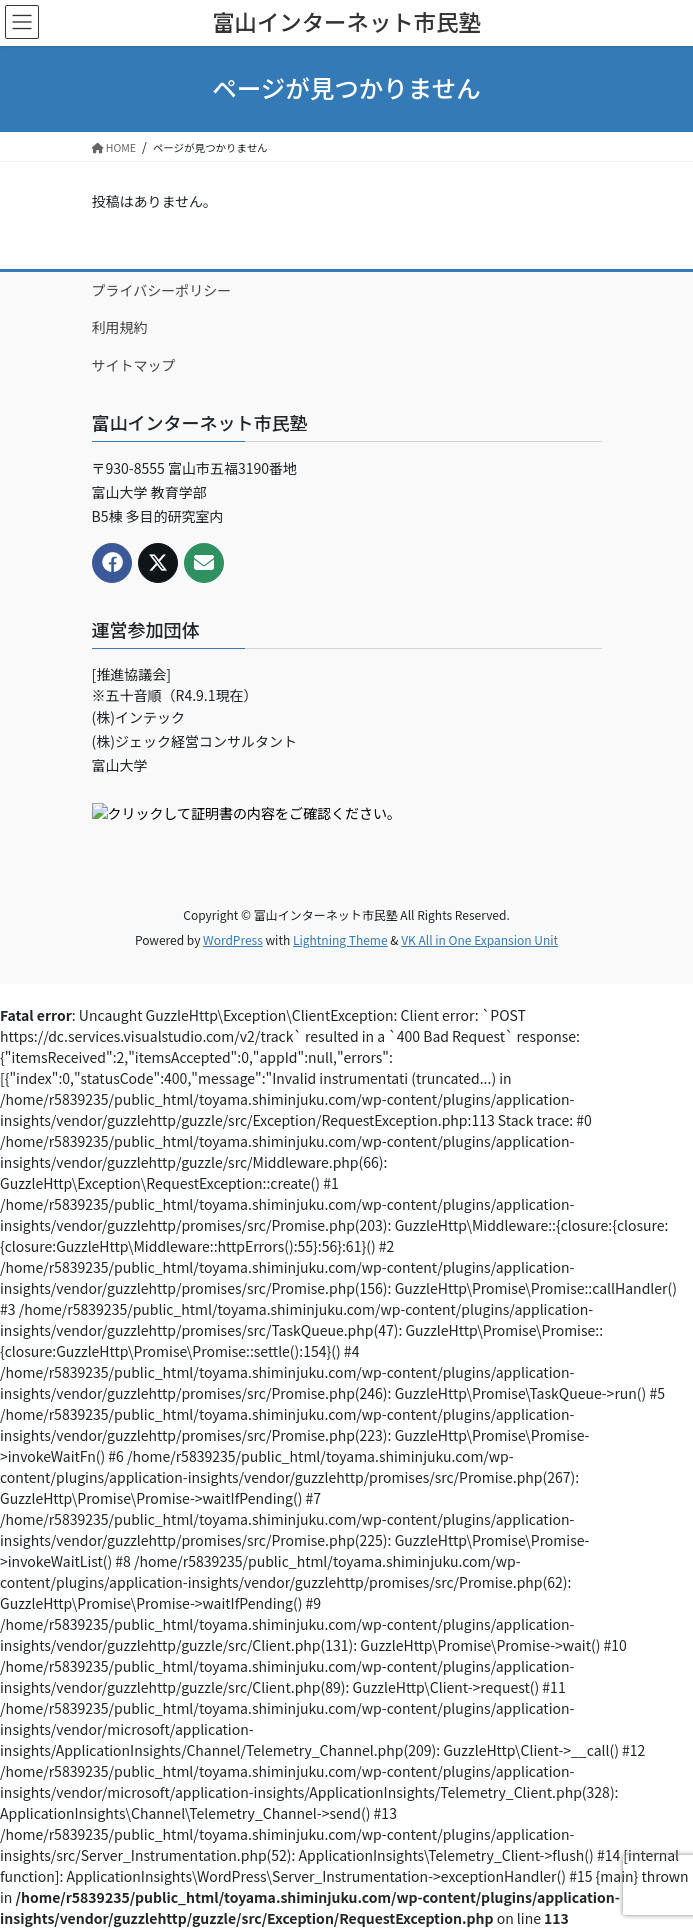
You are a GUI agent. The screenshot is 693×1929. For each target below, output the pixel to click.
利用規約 (120, 327)
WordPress (233, 939)
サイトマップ (134, 365)
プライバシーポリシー (162, 290)
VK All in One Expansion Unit (479, 939)
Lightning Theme (340, 939)
